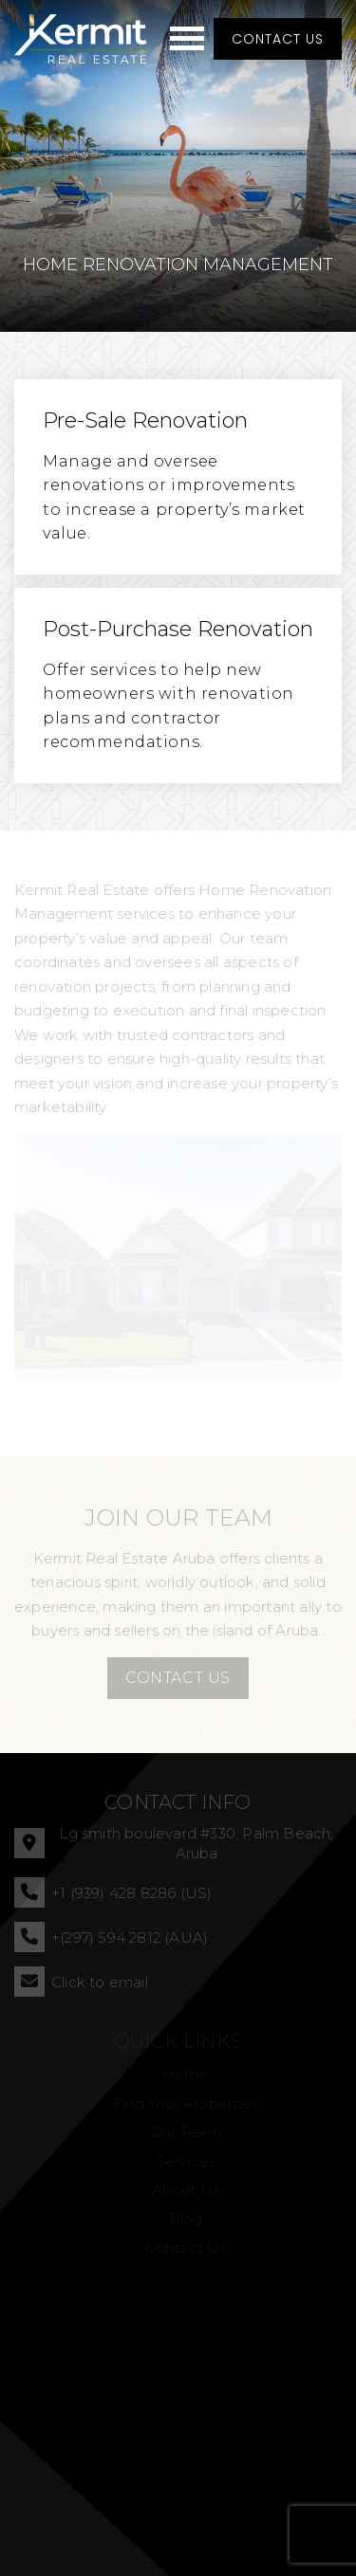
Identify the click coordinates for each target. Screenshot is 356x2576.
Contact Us (278, 38)
